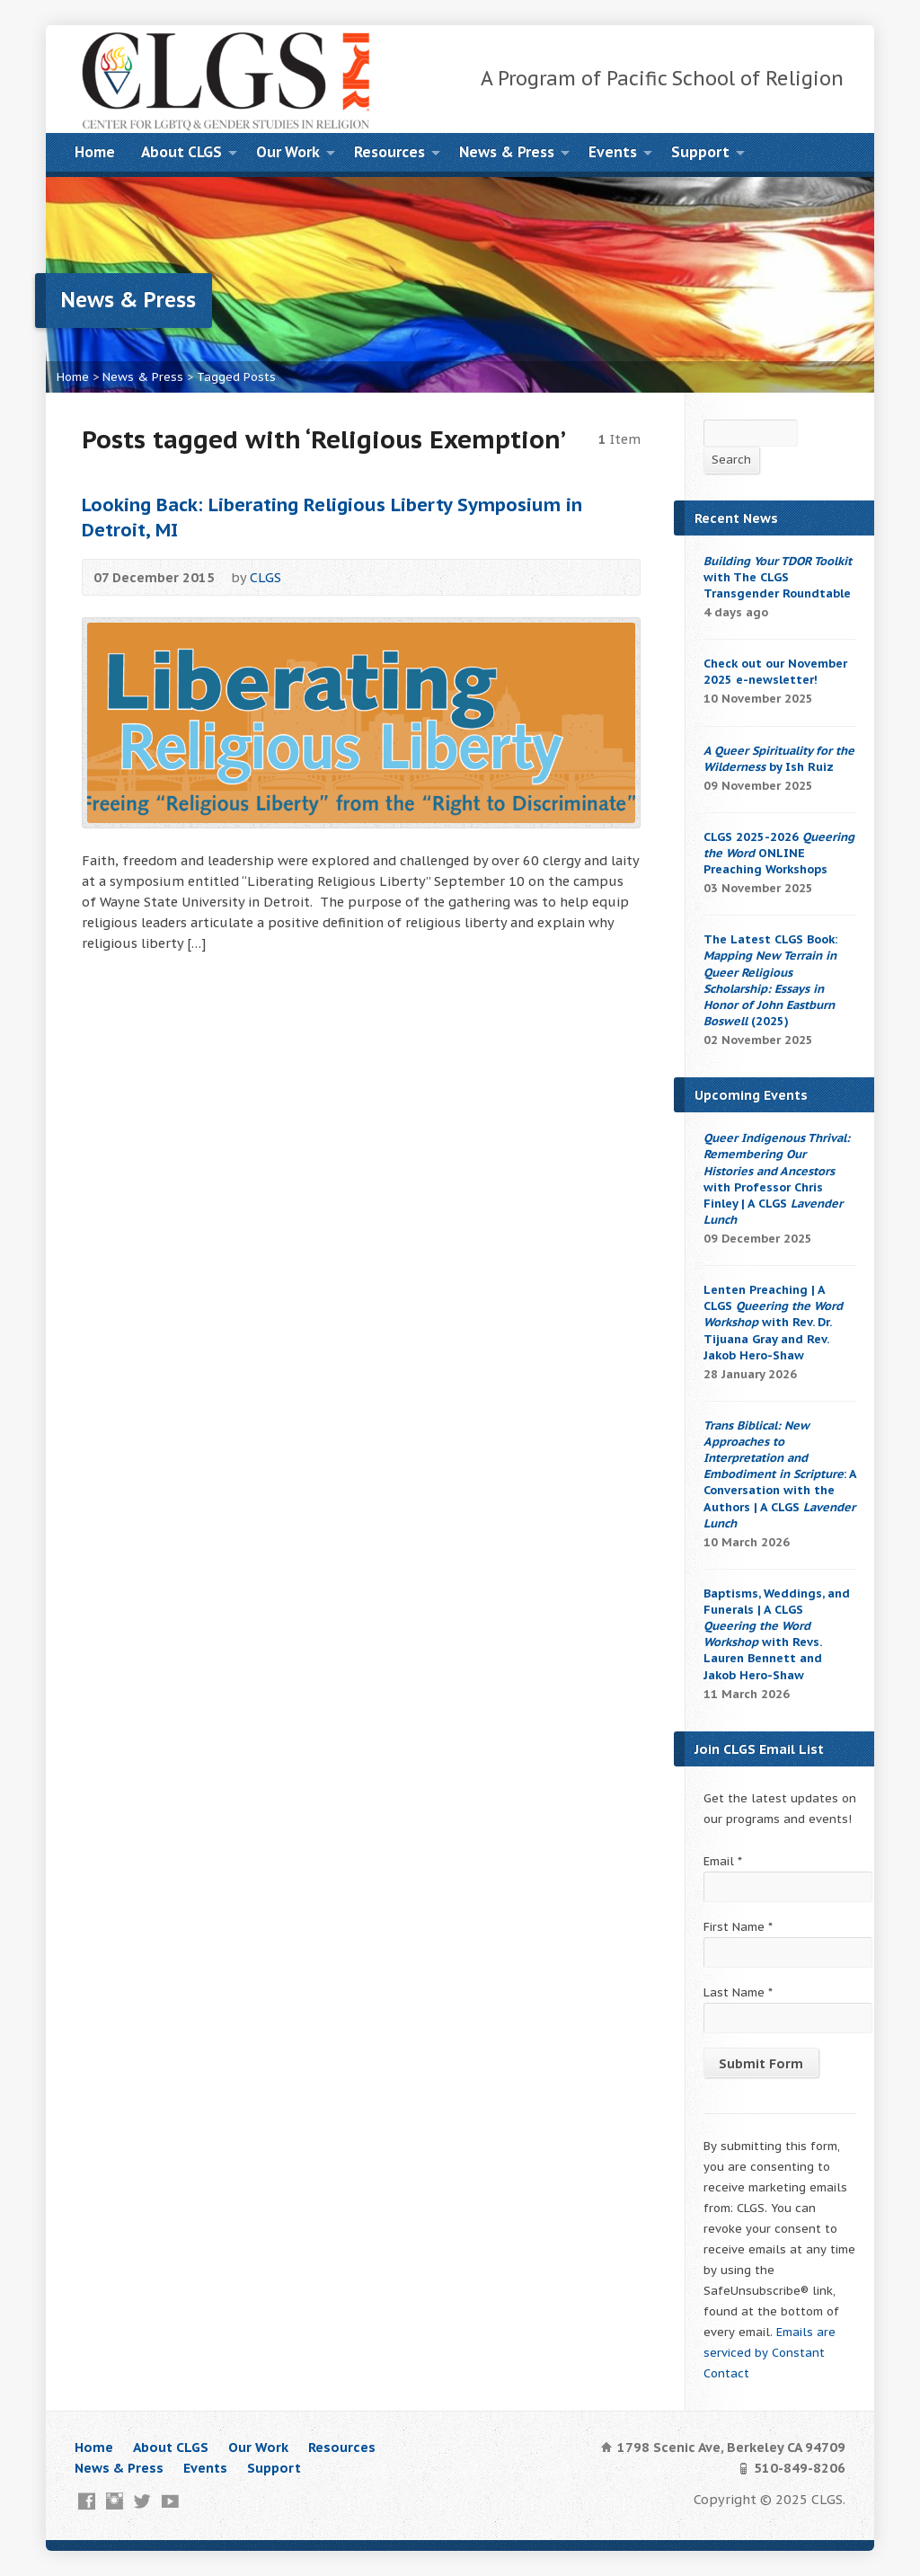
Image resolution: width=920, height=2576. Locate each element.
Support (700, 152)
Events (612, 152)
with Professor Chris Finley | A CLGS (776, 1178)
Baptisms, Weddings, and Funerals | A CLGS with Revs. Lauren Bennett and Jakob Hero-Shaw (776, 1634)
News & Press (506, 152)
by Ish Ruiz (778, 759)
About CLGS (181, 152)
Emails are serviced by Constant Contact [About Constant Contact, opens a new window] (769, 2352)
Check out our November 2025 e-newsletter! (775, 671)
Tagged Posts (236, 377)
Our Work (288, 152)
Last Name (738, 1992)
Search (731, 459)
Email (722, 1861)
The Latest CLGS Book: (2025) (770, 980)
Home (95, 152)
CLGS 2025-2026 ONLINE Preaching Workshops (778, 853)
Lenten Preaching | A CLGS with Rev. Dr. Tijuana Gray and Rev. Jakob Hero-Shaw (773, 1322)
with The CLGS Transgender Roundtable (777, 577)
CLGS (265, 577)
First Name (738, 1926)
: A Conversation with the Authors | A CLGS (779, 1474)
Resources (389, 152)
